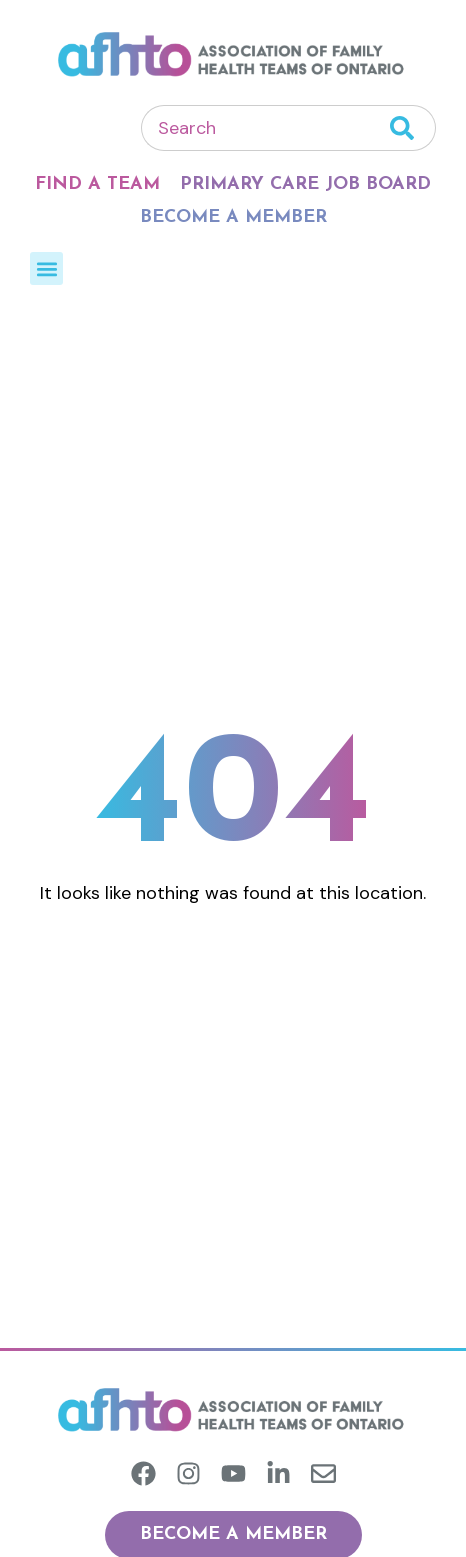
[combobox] (265, 128)
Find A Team (97, 184)
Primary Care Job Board (305, 184)
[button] (46, 268)
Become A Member (233, 217)
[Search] (413, 128)
